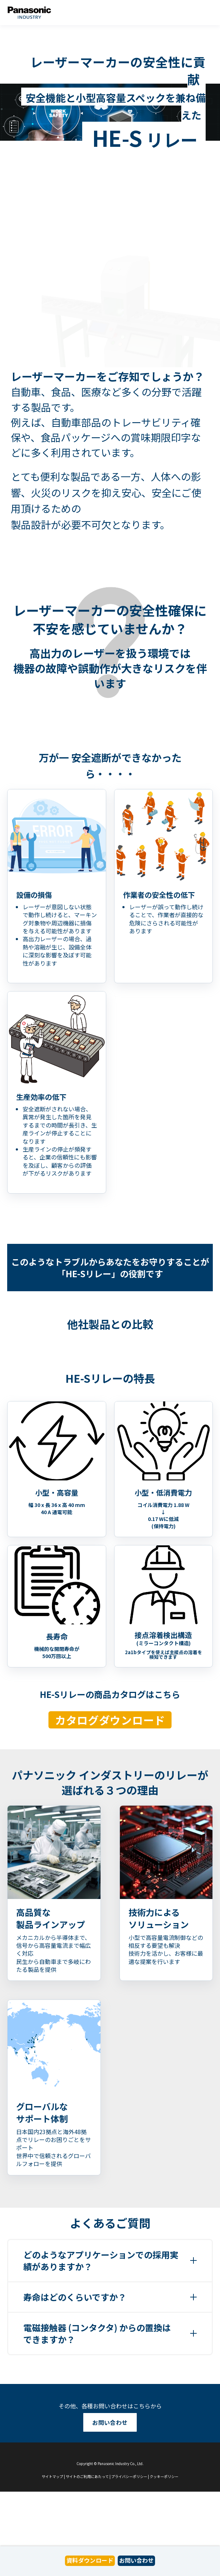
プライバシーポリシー (129, 2476)
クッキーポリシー (164, 2476)
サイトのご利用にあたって (87, 2476)
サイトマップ (52, 2476)
